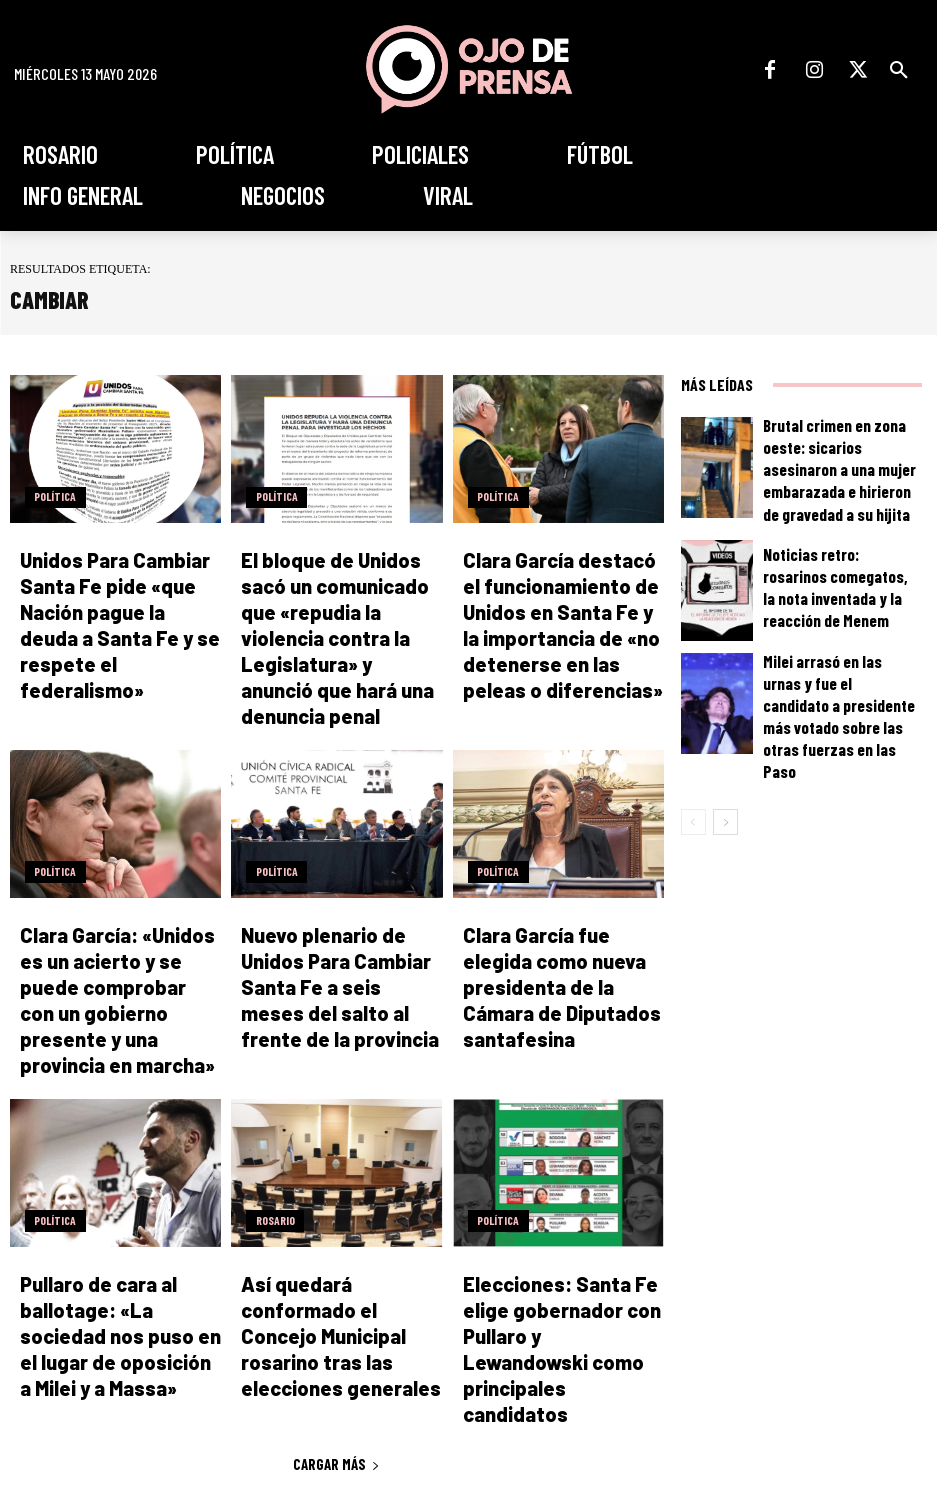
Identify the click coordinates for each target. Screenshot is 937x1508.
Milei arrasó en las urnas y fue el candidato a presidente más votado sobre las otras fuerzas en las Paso (839, 691)
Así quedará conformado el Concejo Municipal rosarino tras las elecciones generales (340, 1186)
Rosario (271, 1105)
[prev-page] (693, 782)
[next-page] (725, 782)
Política (50, 499)
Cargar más (336, 1278)
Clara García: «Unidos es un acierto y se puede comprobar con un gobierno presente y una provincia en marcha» (114, 905)
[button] (899, 70)
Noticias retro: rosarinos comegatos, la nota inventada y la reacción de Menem (837, 578)
